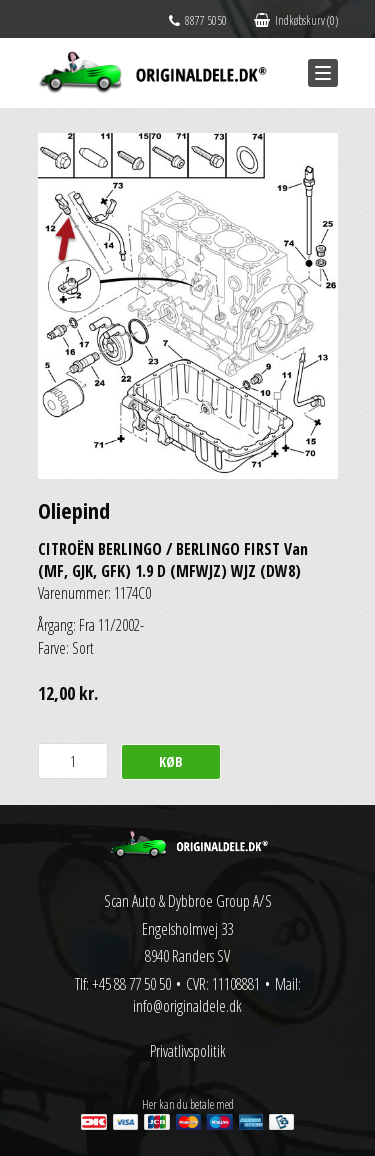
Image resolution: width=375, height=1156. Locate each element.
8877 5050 (198, 20)
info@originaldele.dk (187, 1006)
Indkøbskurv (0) (296, 20)
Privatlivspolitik (188, 1051)
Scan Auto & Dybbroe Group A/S (188, 901)
